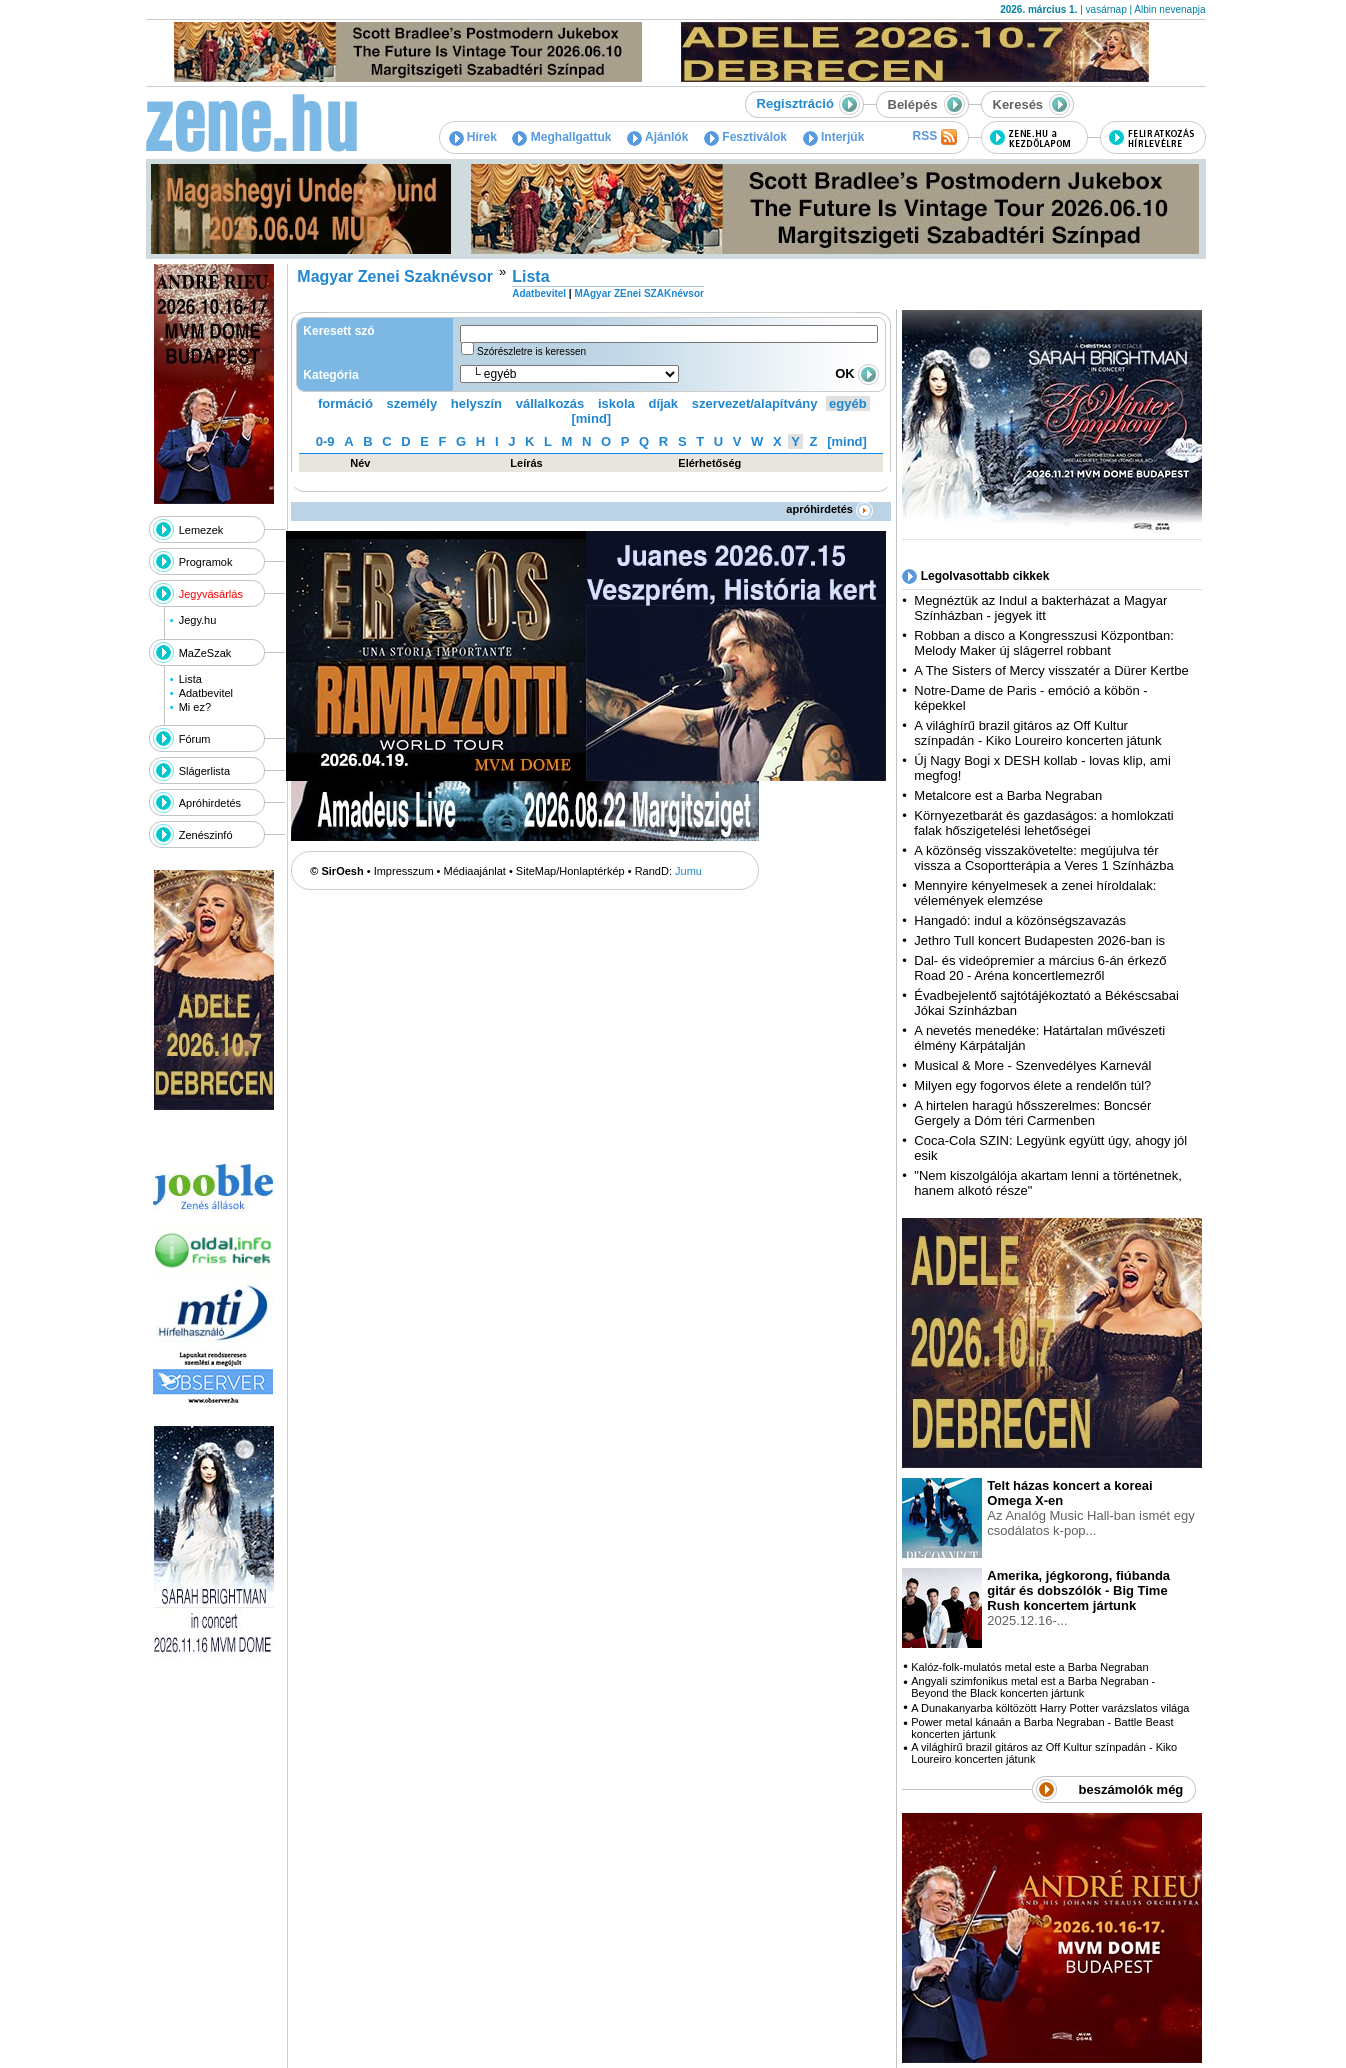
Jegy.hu (198, 620)
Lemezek (201, 530)
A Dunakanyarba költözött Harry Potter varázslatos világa (1050, 1708)
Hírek (473, 137)
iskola (616, 403)
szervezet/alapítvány (755, 403)
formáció (345, 403)
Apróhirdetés (210, 803)
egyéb (848, 403)
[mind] (591, 418)
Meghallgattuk (561, 137)
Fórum (195, 739)
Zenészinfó (206, 835)
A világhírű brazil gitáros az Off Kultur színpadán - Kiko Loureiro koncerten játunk (1037, 733)
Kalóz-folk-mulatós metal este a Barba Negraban (1029, 1667)
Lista (190, 679)
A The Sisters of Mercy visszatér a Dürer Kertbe (1051, 670)
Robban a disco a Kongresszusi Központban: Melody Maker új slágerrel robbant (1043, 643)
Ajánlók (657, 137)
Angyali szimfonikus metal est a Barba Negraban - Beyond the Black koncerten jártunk (1033, 1687)
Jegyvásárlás (211, 594)
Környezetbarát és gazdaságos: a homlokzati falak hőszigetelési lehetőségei (1043, 823)
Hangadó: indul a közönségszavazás (1020, 920)
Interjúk (834, 137)
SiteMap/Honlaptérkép (570, 871)
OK (857, 373)
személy (412, 403)
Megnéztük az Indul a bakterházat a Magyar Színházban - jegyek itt (1040, 608)
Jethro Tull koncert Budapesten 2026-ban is (1039, 940)
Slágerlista (204, 771)
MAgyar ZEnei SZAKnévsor (638, 293)
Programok (206, 562)
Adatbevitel (206, 693)
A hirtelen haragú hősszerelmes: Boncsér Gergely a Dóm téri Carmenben (1032, 1113)
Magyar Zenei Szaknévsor (395, 276)
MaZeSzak (205, 653)
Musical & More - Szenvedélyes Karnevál (1032, 1065)
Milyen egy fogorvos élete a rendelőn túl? (1032, 1085)
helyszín (476, 403)
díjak (663, 403)
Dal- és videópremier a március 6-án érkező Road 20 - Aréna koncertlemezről (1040, 968)
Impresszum (404, 871)
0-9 (325, 441)
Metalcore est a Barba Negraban (1008, 795)
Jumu (688, 871)
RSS (934, 137)
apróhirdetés (829, 509)
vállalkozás (550, 403)
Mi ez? (195, 707)
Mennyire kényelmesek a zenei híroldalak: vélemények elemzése (1035, 893)
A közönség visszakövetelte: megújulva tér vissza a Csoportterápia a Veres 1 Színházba (1043, 858)
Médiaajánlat (475, 871)
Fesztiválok (745, 137)
